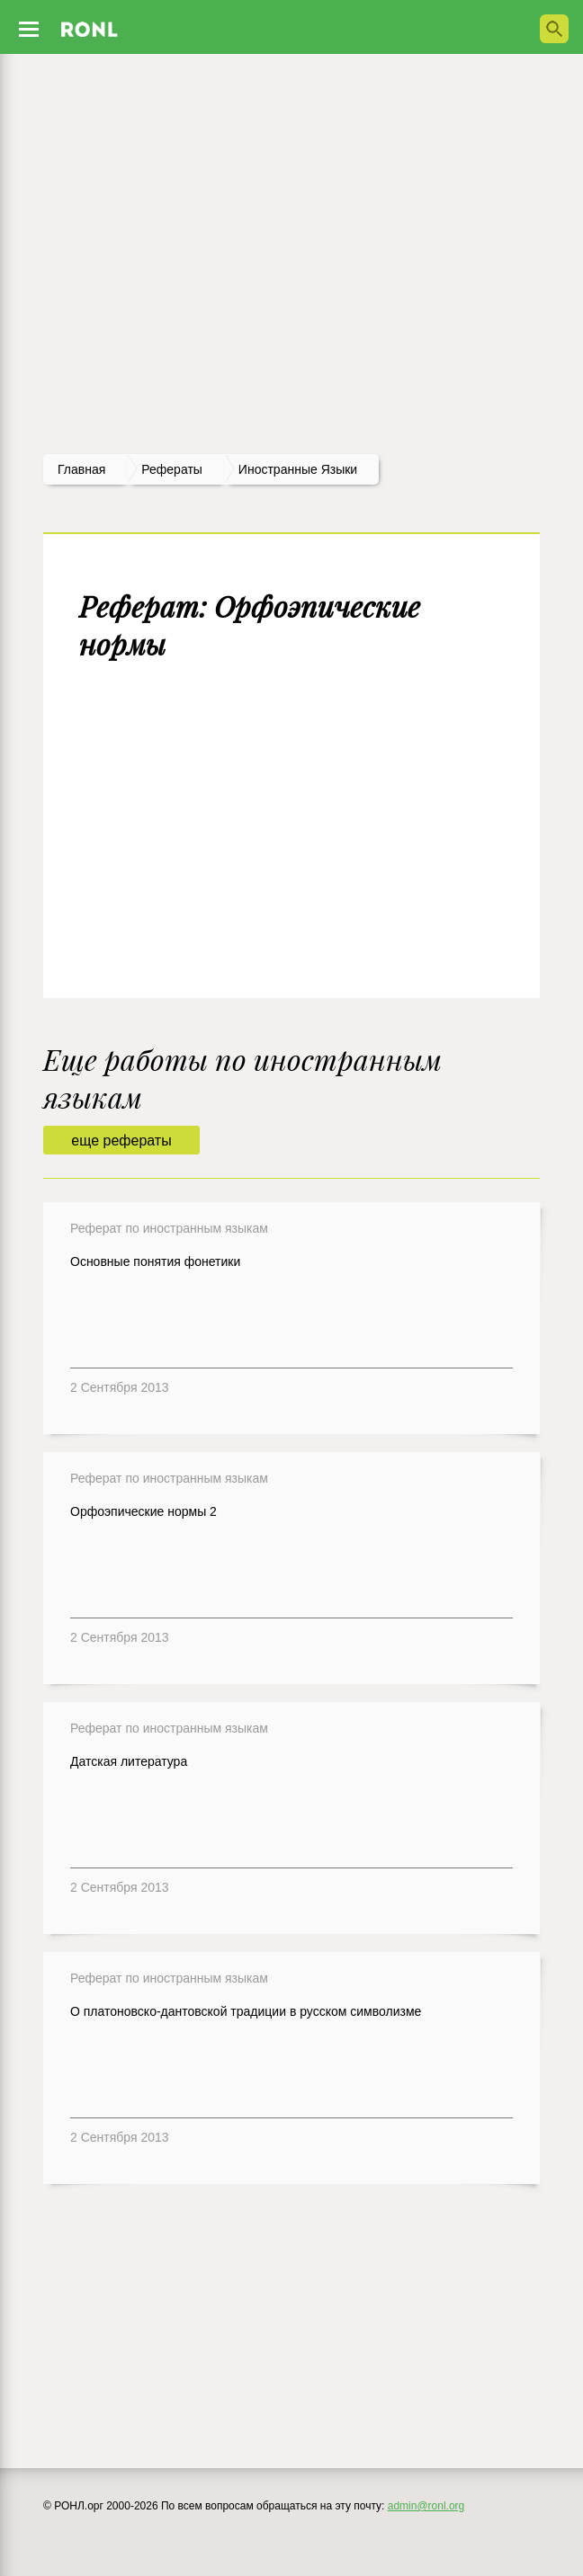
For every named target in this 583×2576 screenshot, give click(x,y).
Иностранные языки (297, 469)
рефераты (171, 469)
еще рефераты (121, 1140)
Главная (81, 469)
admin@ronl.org (426, 2506)
